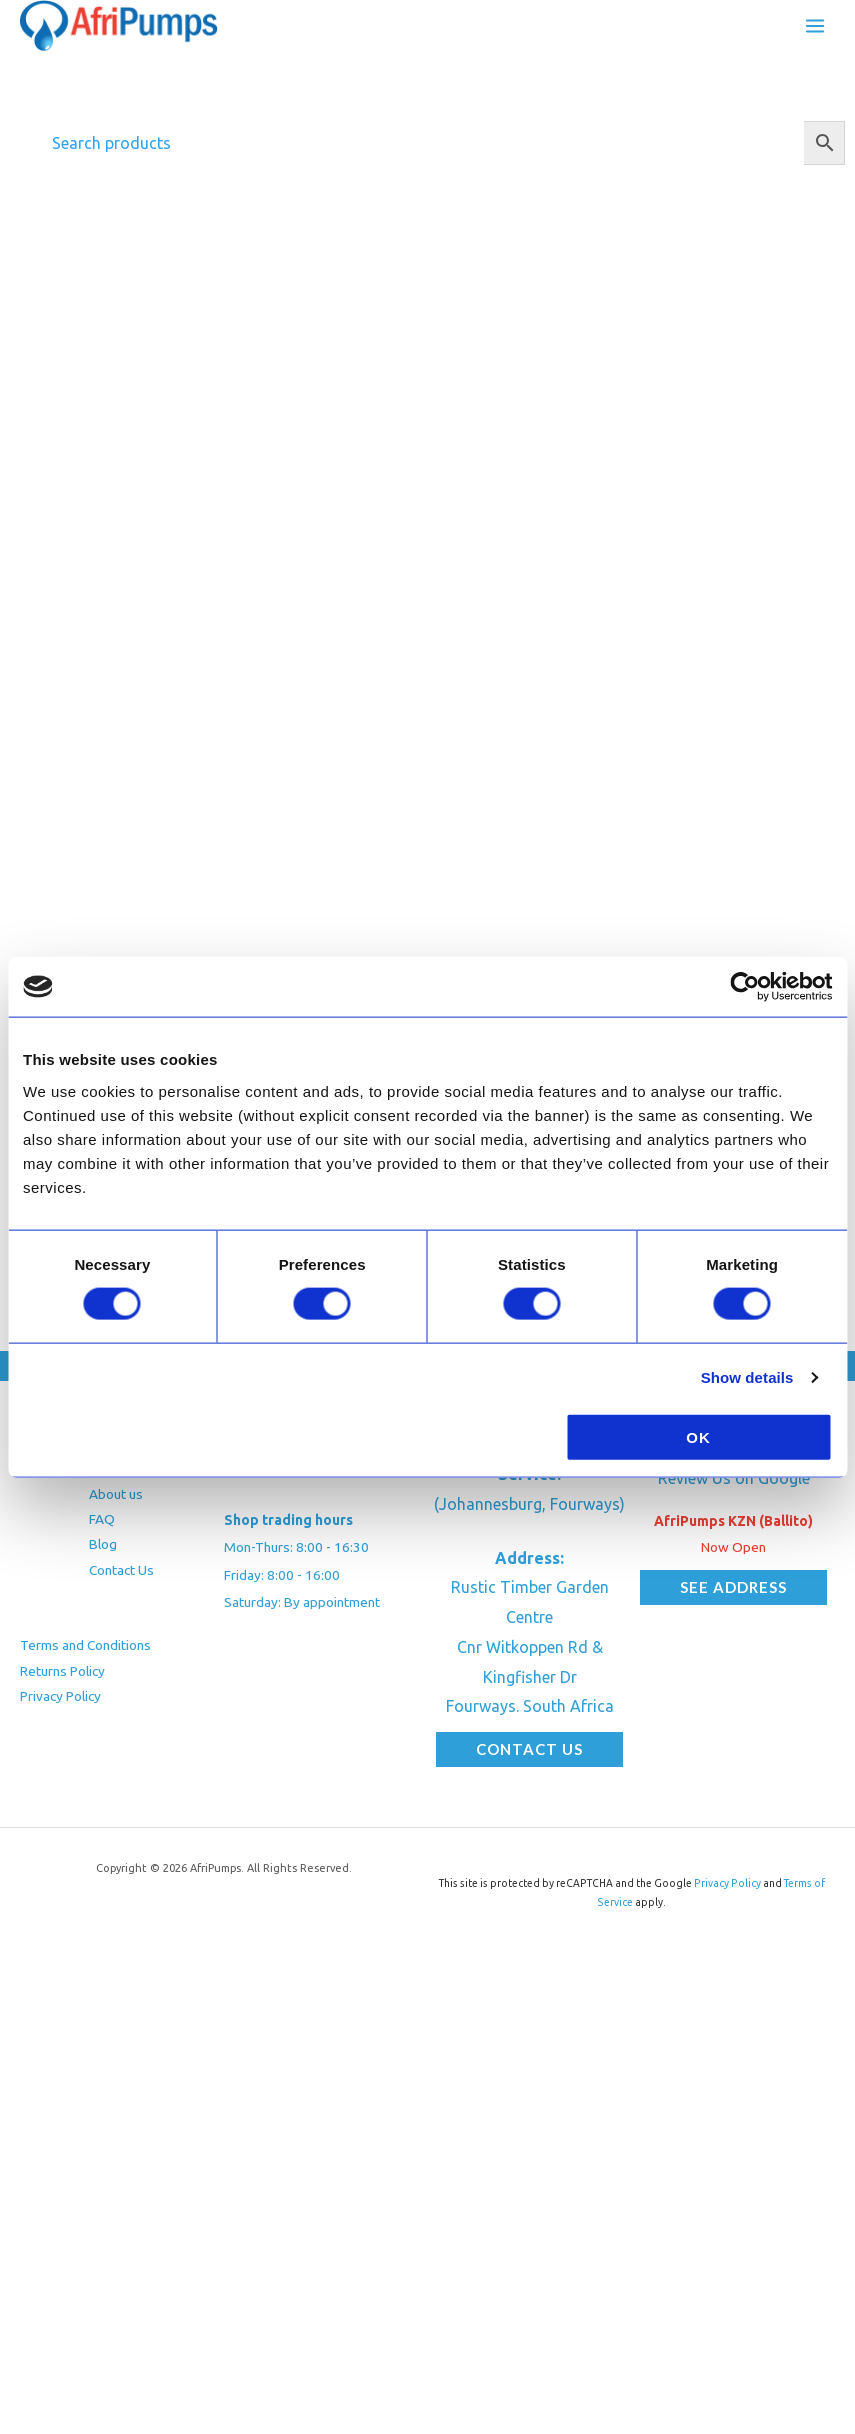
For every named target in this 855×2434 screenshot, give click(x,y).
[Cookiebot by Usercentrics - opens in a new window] (744, 987)
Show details (747, 1377)
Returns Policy (62, 1671)
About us (116, 1494)
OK (698, 1436)
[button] (529, 1749)
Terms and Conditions (85, 1645)
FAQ (102, 1519)
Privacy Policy (60, 1696)
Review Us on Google (734, 1478)
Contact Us (121, 1570)
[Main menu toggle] (815, 26)
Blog (103, 1544)
